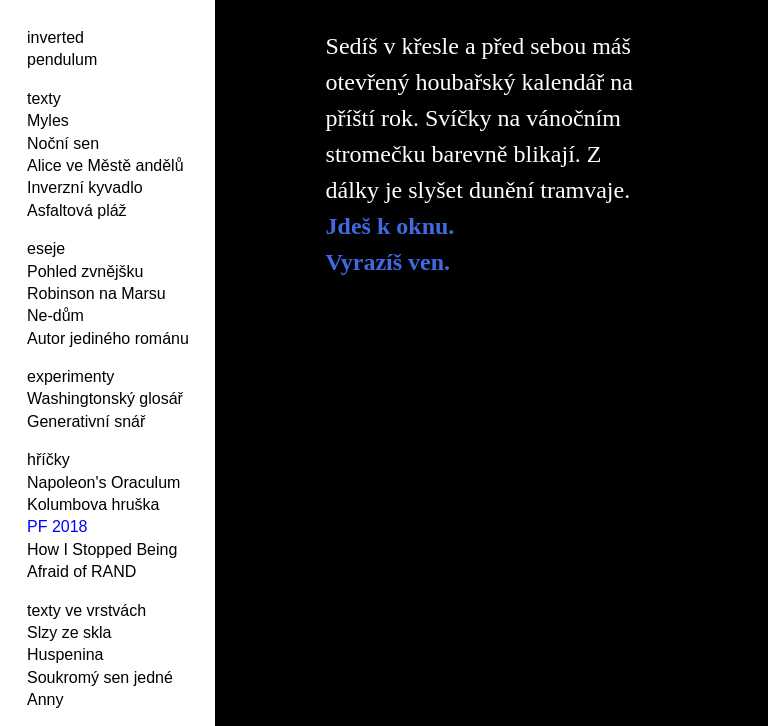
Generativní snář (86, 421)
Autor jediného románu (108, 338)
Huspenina (65, 654)
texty (44, 98)
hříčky (48, 459)
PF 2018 (57, 526)
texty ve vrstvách (86, 610)
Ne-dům (55, 315)
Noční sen (63, 143)
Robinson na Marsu (96, 293)
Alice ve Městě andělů (105, 165)
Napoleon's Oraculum (103, 482)
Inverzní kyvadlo (85, 187)
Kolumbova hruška (93, 504)
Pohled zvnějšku (85, 271)
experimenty (70, 376)
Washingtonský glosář (105, 398)
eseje (46, 248)
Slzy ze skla (69, 632)
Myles (48, 120)
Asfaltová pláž (77, 210)
